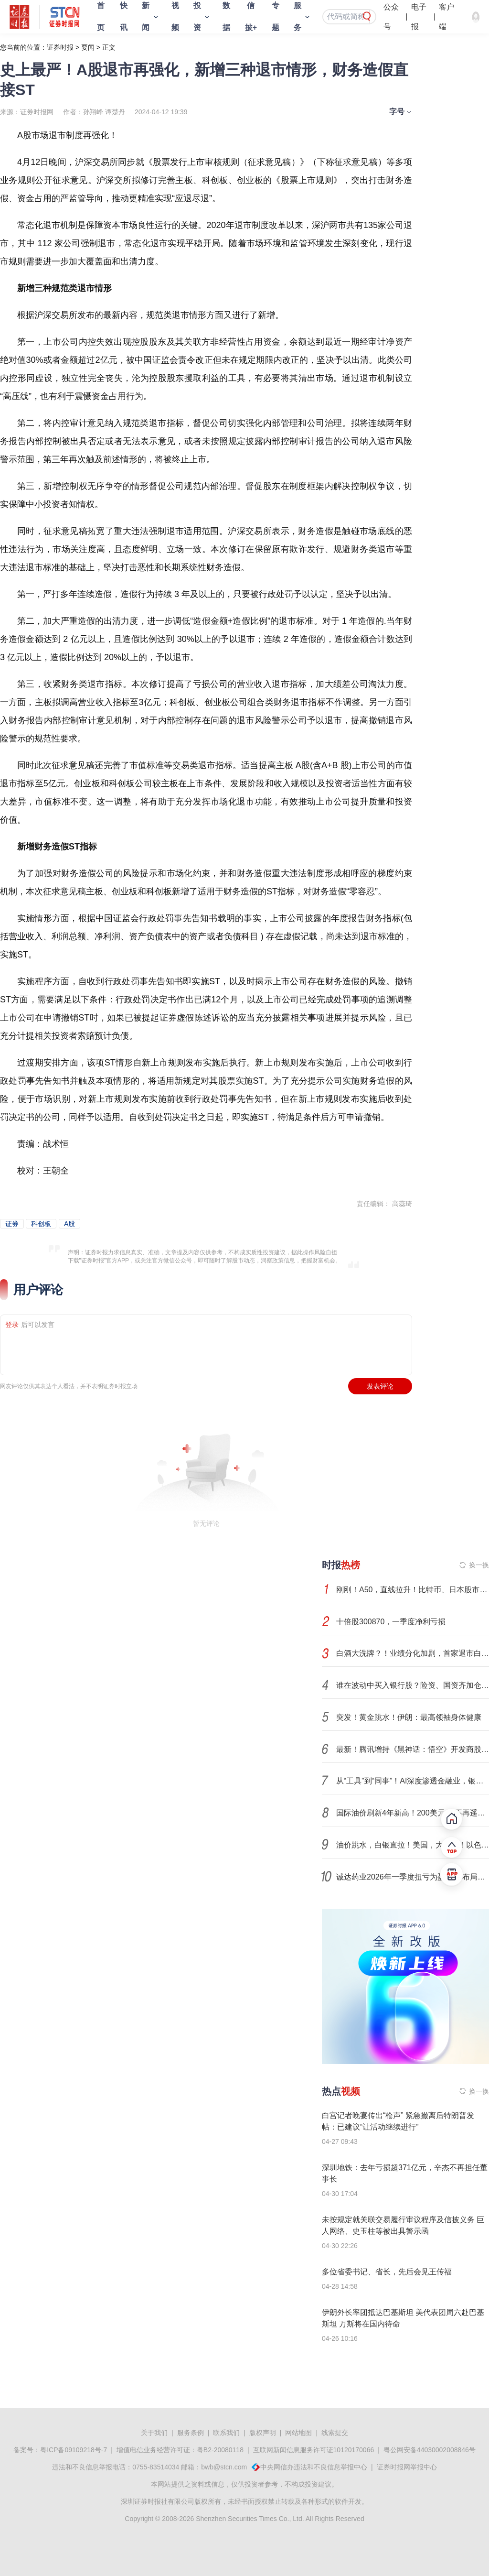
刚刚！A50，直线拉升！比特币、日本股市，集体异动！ (412, 1590)
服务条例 (190, 2432)
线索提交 (334, 2432)
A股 (69, 1224)
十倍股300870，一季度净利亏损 (391, 1622)
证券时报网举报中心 (407, 2467)
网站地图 (298, 2432)
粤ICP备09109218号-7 (73, 2450)
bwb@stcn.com (224, 2467)
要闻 (88, 47)
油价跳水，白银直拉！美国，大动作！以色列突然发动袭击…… (412, 1845)
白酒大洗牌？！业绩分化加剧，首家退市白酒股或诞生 (412, 1653)
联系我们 (226, 2432)
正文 (109, 47)
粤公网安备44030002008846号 (429, 2450)
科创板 (41, 1224)
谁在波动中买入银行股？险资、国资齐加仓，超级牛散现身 (412, 1685)
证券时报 (60, 47)
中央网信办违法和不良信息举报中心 (313, 2467)
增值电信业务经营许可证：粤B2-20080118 (180, 2450)
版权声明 (262, 2432)
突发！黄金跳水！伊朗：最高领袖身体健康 (408, 1717)
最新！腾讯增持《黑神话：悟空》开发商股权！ (412, 1749)
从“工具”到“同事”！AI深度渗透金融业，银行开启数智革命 (412, 1781)
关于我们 (154, 2432)
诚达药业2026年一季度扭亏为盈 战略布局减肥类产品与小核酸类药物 (412, 1877)
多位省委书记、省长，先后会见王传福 (387, 2272)
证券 (12, 1224)
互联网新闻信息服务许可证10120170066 (313, 2450)
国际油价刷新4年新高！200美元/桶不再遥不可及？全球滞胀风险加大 (412, 1813)
